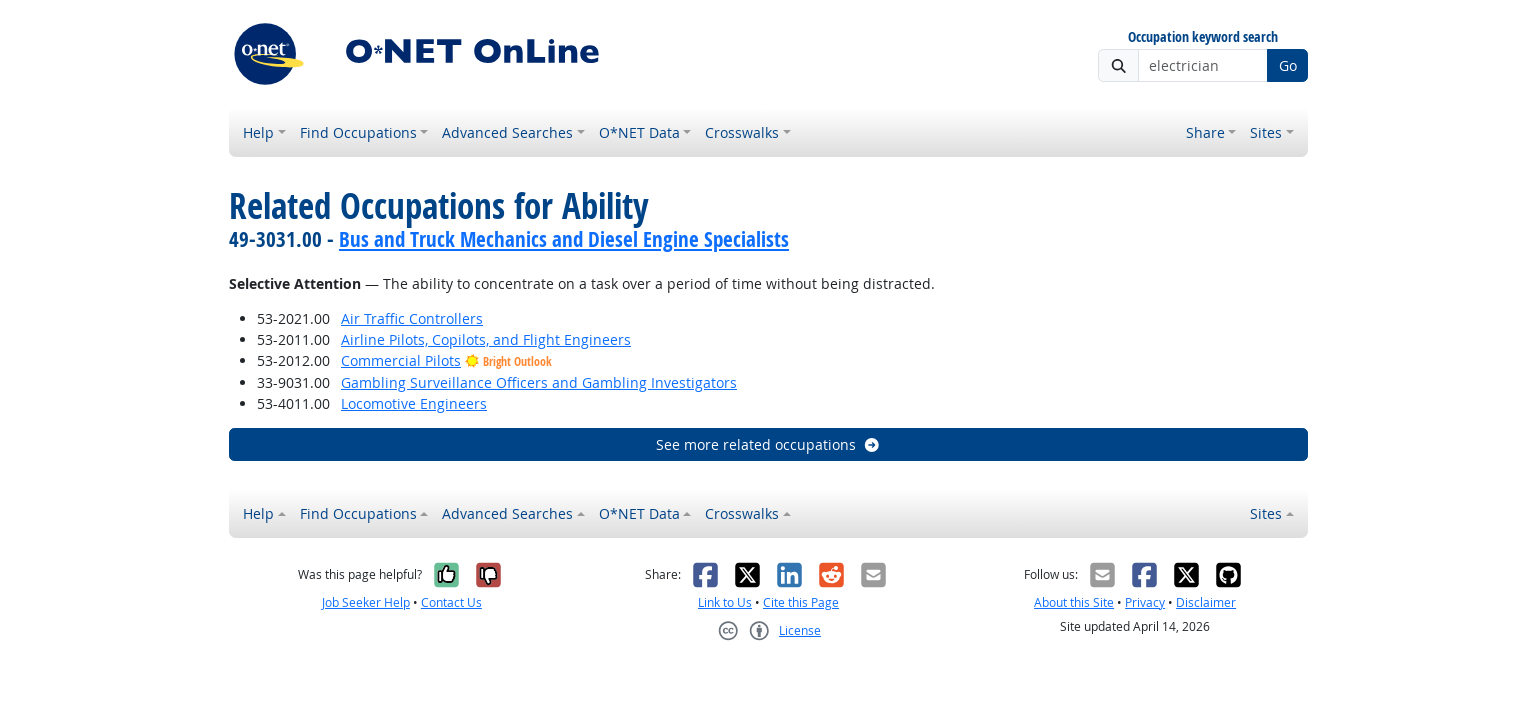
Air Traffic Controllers (412, 318)
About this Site (1074, 602)
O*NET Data (639, 132)
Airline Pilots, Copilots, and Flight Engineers (486, 339)
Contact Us (451, 602)
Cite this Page (801, 602)
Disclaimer (1206, 602)
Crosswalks (742, 132)
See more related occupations (768, 444)
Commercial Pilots (401, 360)
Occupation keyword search (1203, 37)
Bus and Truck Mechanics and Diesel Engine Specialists (564, 239)
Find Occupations (358, 132)
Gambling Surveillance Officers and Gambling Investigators (539, 382)
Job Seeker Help (366, 602)
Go (1288, 65)
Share (1205, 132)
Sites (1266, 132)
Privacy (1145, 602)
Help (258, 132)
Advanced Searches (507, 132)
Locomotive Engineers (414, 403)
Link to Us (725, 602)
